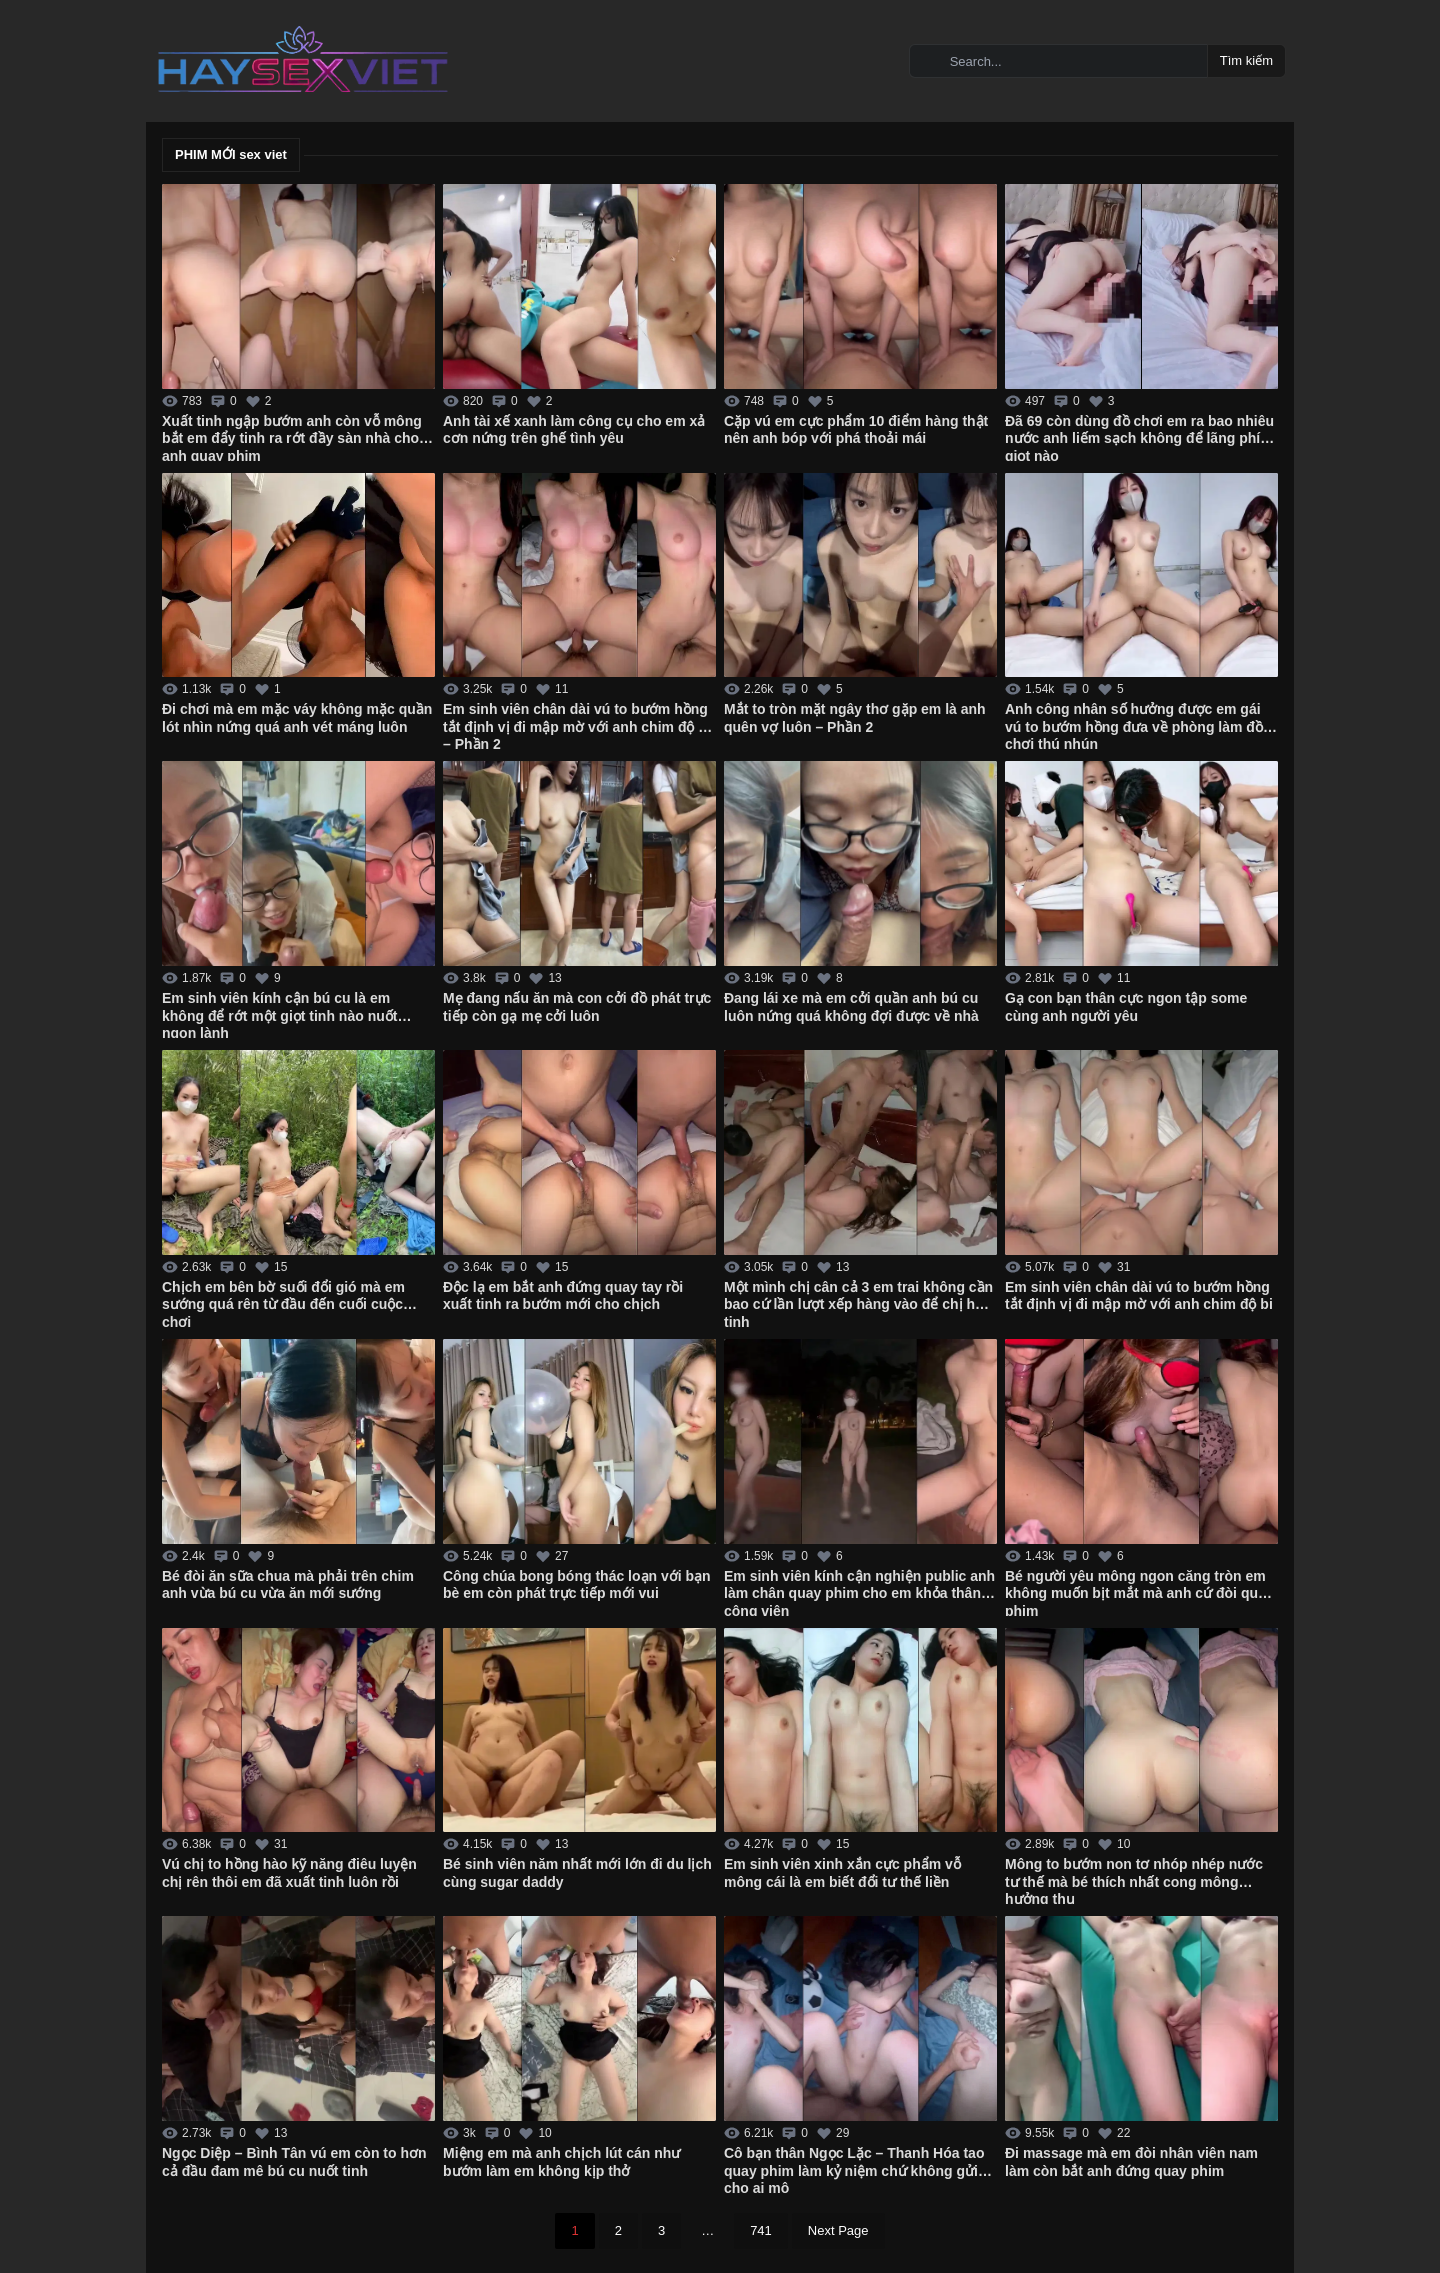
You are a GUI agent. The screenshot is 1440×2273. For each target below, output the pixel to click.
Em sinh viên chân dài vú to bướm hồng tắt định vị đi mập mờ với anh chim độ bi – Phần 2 (577, 725)
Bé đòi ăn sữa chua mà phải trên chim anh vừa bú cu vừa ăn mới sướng (288, 1585)
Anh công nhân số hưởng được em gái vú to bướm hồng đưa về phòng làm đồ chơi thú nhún (1134, 725)
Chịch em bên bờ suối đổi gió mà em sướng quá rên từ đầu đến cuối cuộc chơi (283, 1303)
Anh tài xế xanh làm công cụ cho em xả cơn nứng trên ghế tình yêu (574, 430)
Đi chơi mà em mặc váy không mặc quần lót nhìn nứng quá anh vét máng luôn (297, 718)
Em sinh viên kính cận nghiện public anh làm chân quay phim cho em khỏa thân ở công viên (859, 1592)
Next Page (838, 2230)
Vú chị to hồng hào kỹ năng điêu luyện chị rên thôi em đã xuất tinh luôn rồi (289, 1873)
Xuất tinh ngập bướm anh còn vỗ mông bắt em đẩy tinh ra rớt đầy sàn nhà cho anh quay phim (292, 437)
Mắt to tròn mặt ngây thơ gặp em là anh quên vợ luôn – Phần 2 (855, 718)
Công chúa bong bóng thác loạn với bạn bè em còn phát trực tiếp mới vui (577, 1585)
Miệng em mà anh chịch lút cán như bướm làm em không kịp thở (561, 2162)
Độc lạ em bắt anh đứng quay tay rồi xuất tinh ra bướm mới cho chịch (563, 1296)
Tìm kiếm (1246, 60)
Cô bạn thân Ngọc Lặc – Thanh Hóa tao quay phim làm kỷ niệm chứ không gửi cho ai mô (854, 2169)
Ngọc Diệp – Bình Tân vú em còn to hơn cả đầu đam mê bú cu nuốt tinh (294, 2162)
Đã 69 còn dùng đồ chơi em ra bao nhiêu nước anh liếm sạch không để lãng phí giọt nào (1139, 437)
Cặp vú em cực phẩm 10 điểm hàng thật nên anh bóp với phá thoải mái (856, 430)
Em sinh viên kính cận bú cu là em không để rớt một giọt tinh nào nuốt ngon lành (279, 1014)
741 (761, 2230)
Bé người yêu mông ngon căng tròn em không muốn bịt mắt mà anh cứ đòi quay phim (1139, 1592)
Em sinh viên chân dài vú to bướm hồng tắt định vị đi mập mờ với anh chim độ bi (1139, 1296)
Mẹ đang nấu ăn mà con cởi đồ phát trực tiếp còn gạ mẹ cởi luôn (577, 1007)
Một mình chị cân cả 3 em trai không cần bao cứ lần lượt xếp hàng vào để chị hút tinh (858, 1303)
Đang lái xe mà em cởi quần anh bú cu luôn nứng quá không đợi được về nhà (851, 1007)
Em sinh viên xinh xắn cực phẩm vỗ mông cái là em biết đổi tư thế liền (842, 1873)
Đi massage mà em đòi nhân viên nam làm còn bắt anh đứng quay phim (1131, 2162)
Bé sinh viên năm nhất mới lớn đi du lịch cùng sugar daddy (577, 1873)
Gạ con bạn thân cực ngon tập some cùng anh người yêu (1126, 1007)
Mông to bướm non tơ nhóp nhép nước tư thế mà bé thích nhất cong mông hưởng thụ (1134, 1880)
